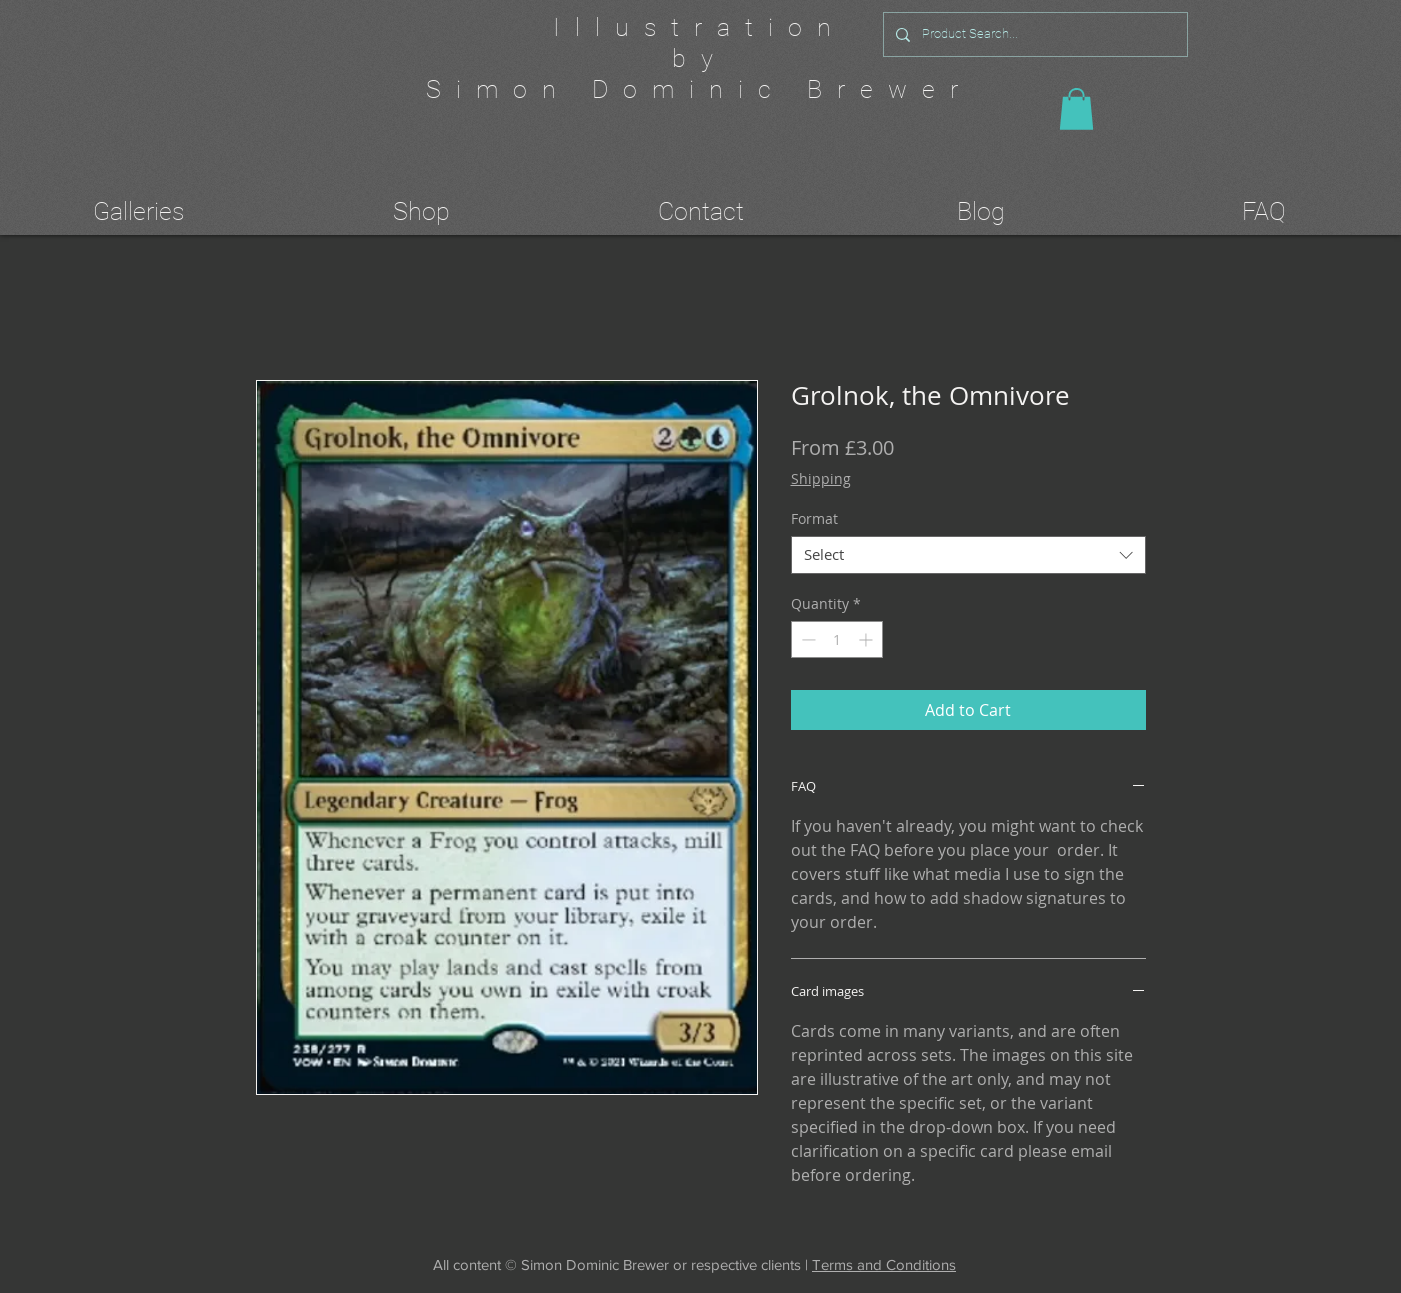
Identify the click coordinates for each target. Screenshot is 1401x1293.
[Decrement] (806, 639)
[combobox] (968, 555)
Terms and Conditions (884, 1264)
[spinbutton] (837, 639)
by (700, 58)
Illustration (699, 27)
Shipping (821, 478)
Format (814, 518)
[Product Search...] (1033, 34)
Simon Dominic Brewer (699, 89)
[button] (1076, 109)
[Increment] (867, 639)
